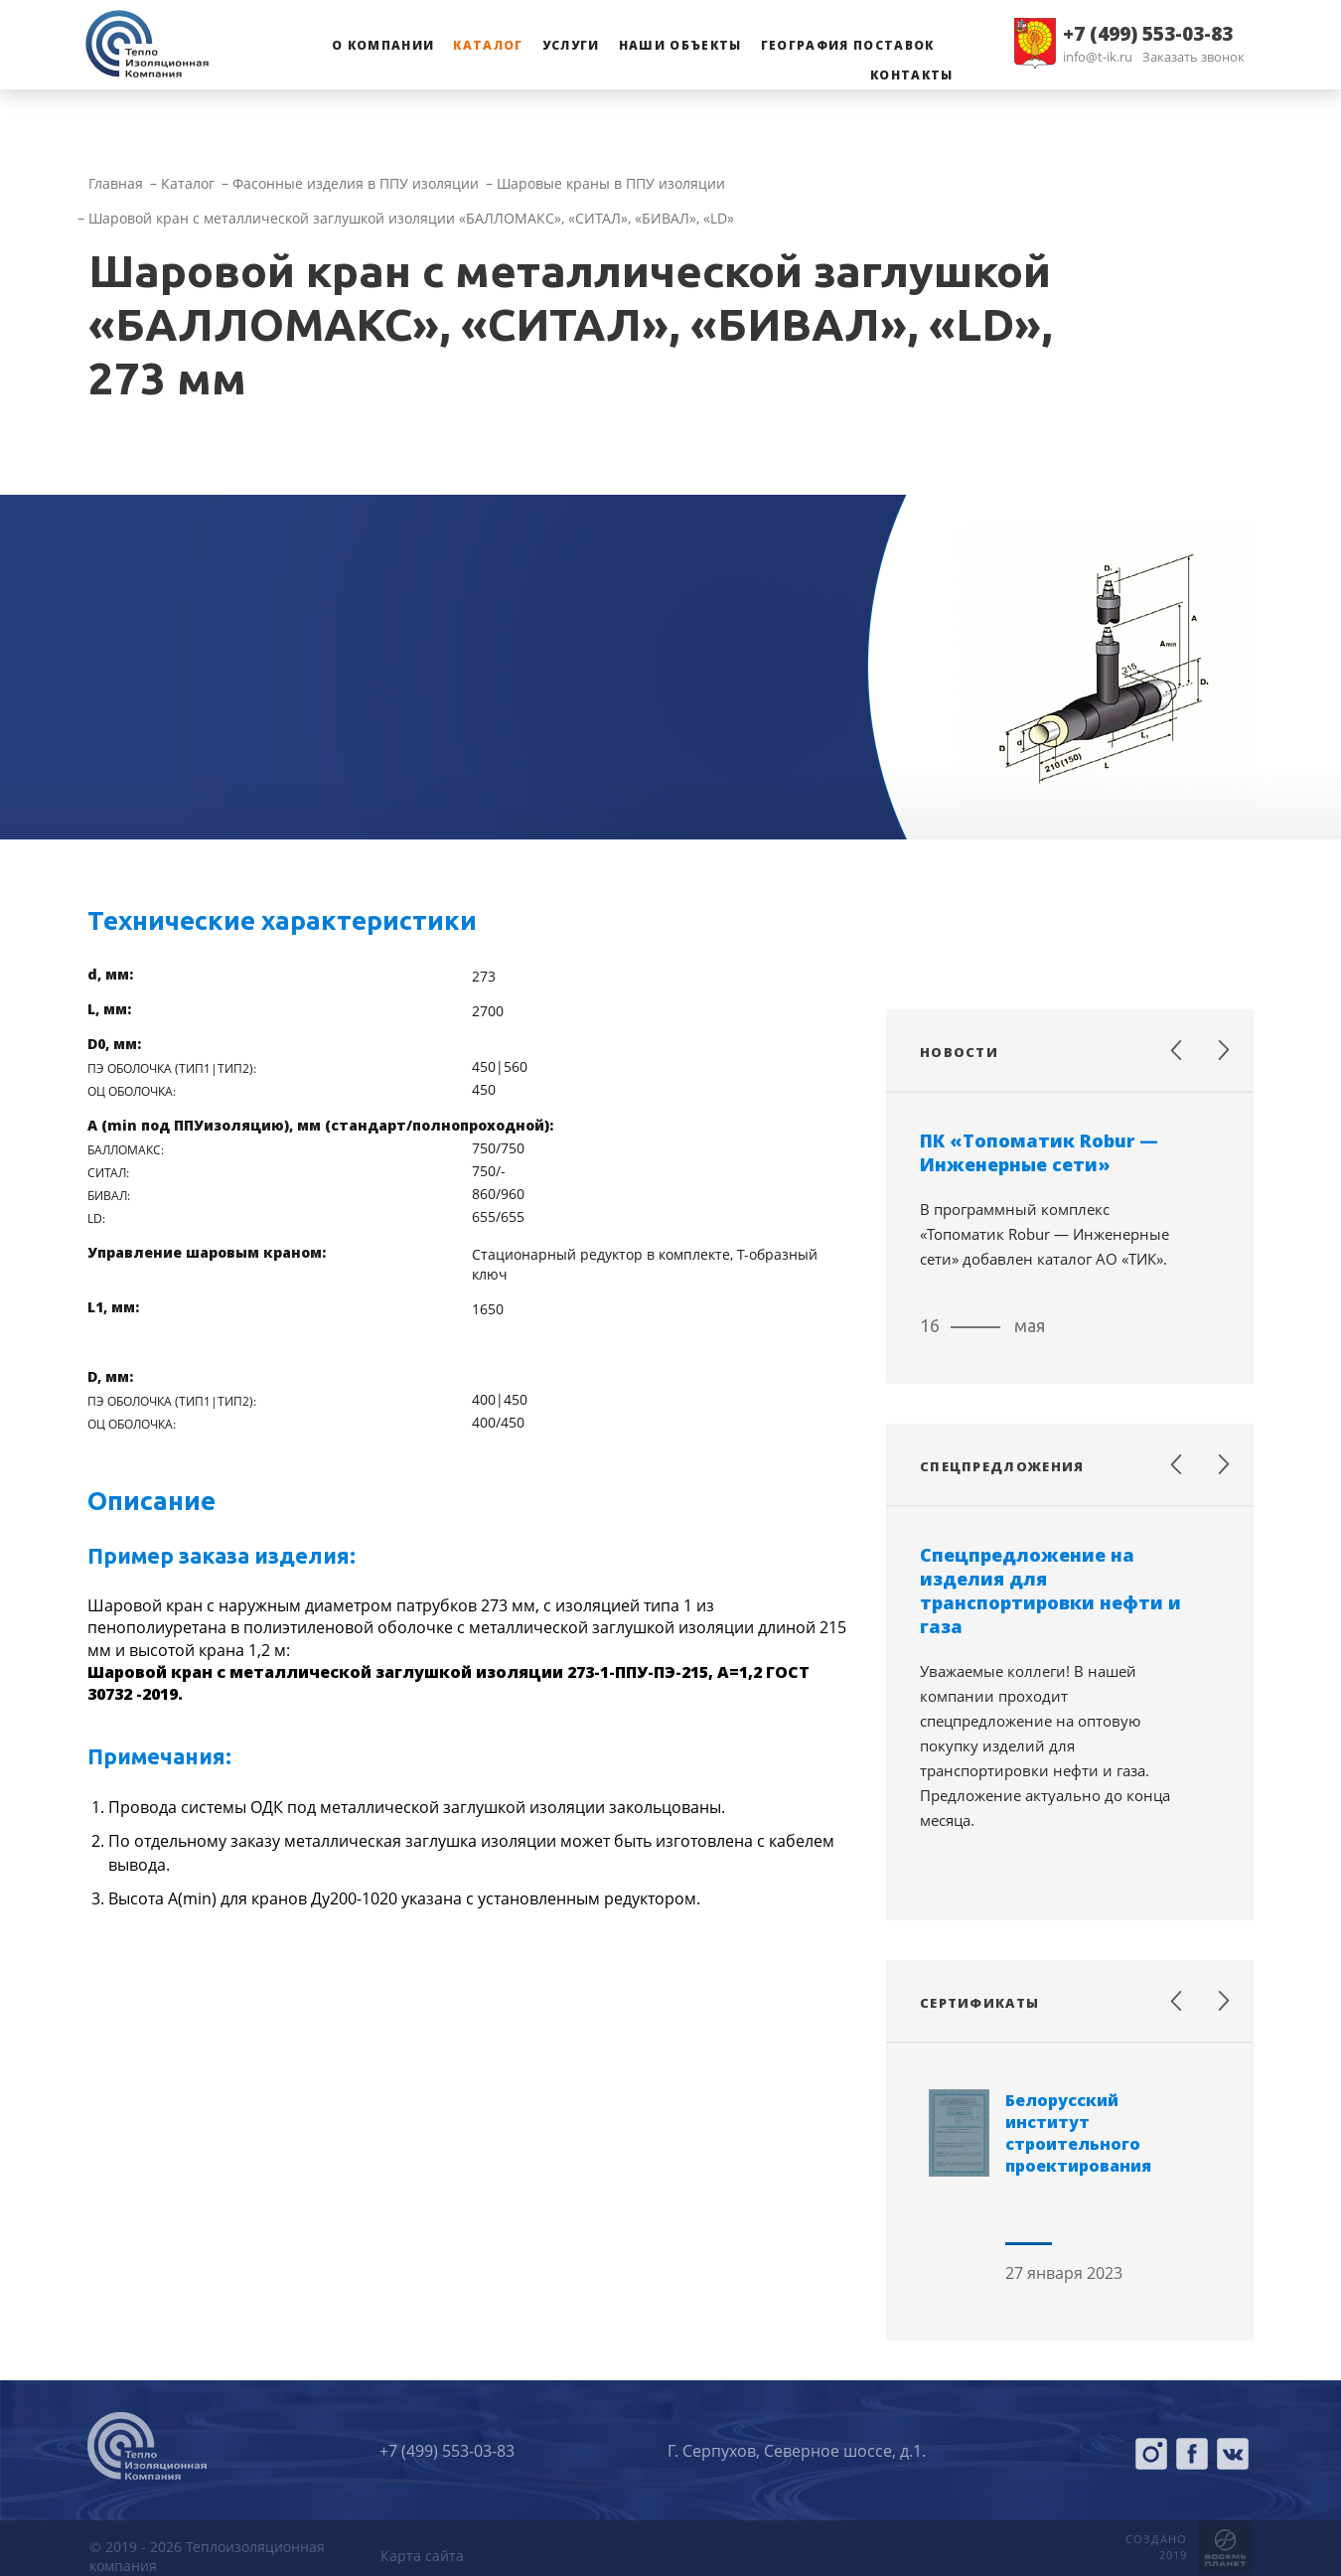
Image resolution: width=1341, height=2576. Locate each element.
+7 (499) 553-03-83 (1148, 34)
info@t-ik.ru (1097, 57)
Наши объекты (680, 45)
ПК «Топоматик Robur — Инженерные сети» (1039, 1152)
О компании (383, 45)
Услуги (571, 45)
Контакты (912, 75)
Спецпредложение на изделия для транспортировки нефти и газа (1050, 1590)
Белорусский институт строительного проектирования (1078, 2133)
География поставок (848, 45)
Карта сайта (422, 2555)
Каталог (487, 45)
